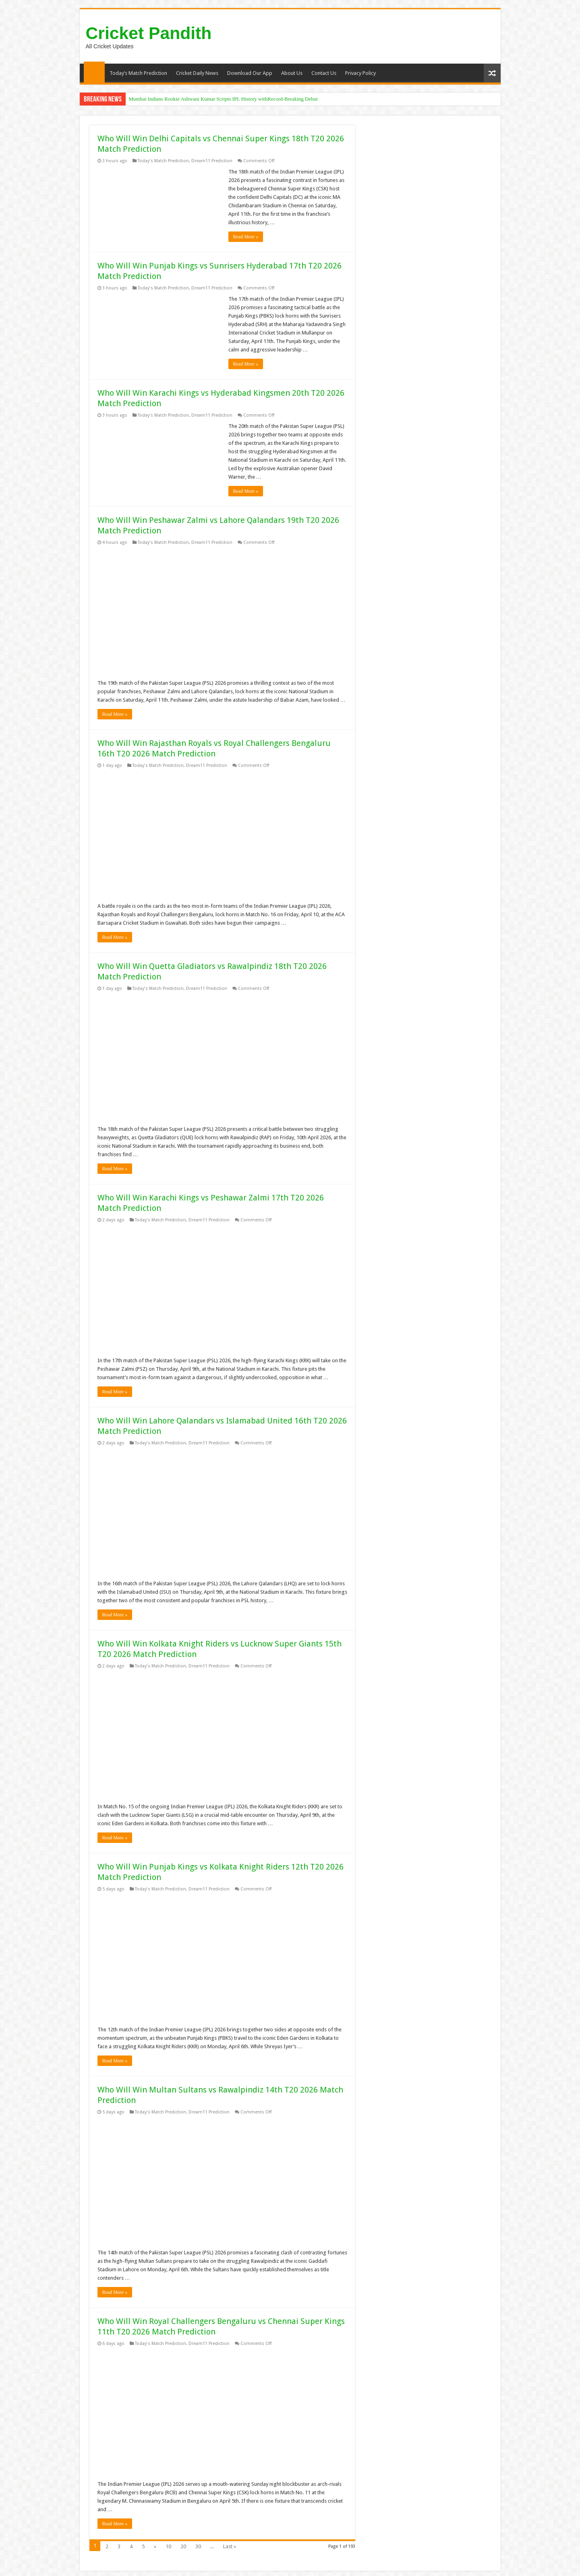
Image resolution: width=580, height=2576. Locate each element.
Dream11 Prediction (211, 160)
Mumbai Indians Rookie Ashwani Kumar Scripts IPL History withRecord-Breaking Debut (223, 99)
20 (183, 2546)
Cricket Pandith (149, 33)
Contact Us (323, 73)
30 (198, 2546)
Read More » (246, 237)
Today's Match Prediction (163, 160)
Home (94, 72)
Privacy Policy (360, 73)
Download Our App (249, 73)
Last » (229, 2546)
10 (168, 2546)
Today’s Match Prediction (138, 73)
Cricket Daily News (197, 73)
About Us (291, 73)
